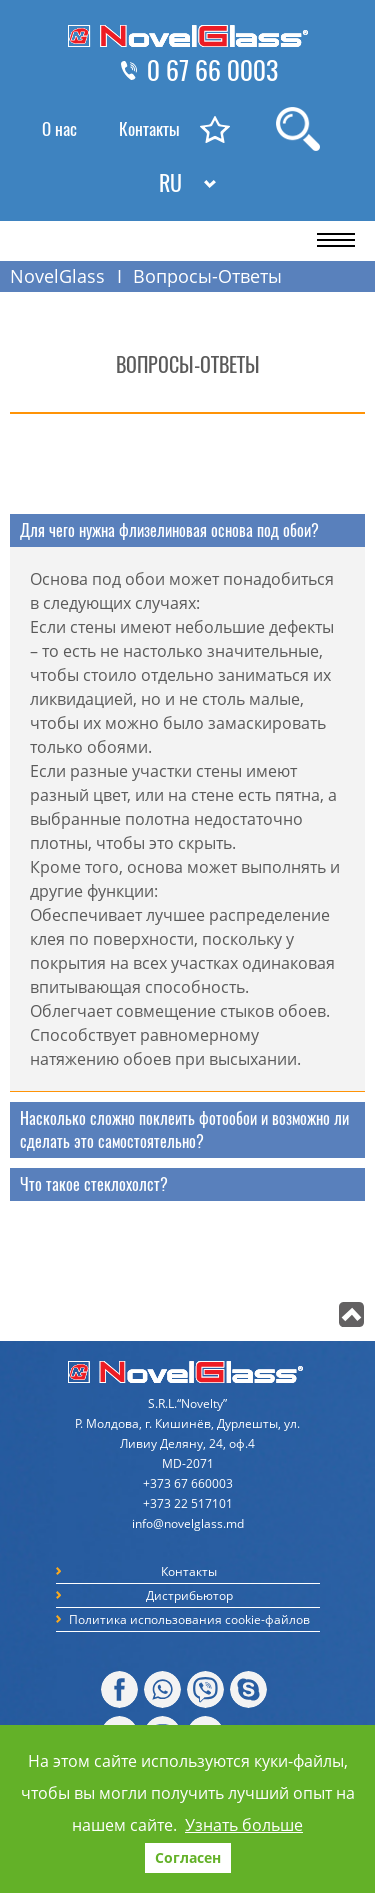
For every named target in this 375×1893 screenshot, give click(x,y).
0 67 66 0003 (212, 71)
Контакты (149, 129)
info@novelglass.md (188, 1523)
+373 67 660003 (188, 1483)
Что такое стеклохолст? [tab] (94, 1184)
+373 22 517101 (188, 1503)
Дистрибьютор (189, 1595)
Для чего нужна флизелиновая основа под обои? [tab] (169, 530)
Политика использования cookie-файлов (189, 1619)
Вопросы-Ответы (207, 276)
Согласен (188, 1857)
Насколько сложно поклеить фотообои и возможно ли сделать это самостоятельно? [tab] (184, 1130)
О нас (59, 129)
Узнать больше (244, 1825)
